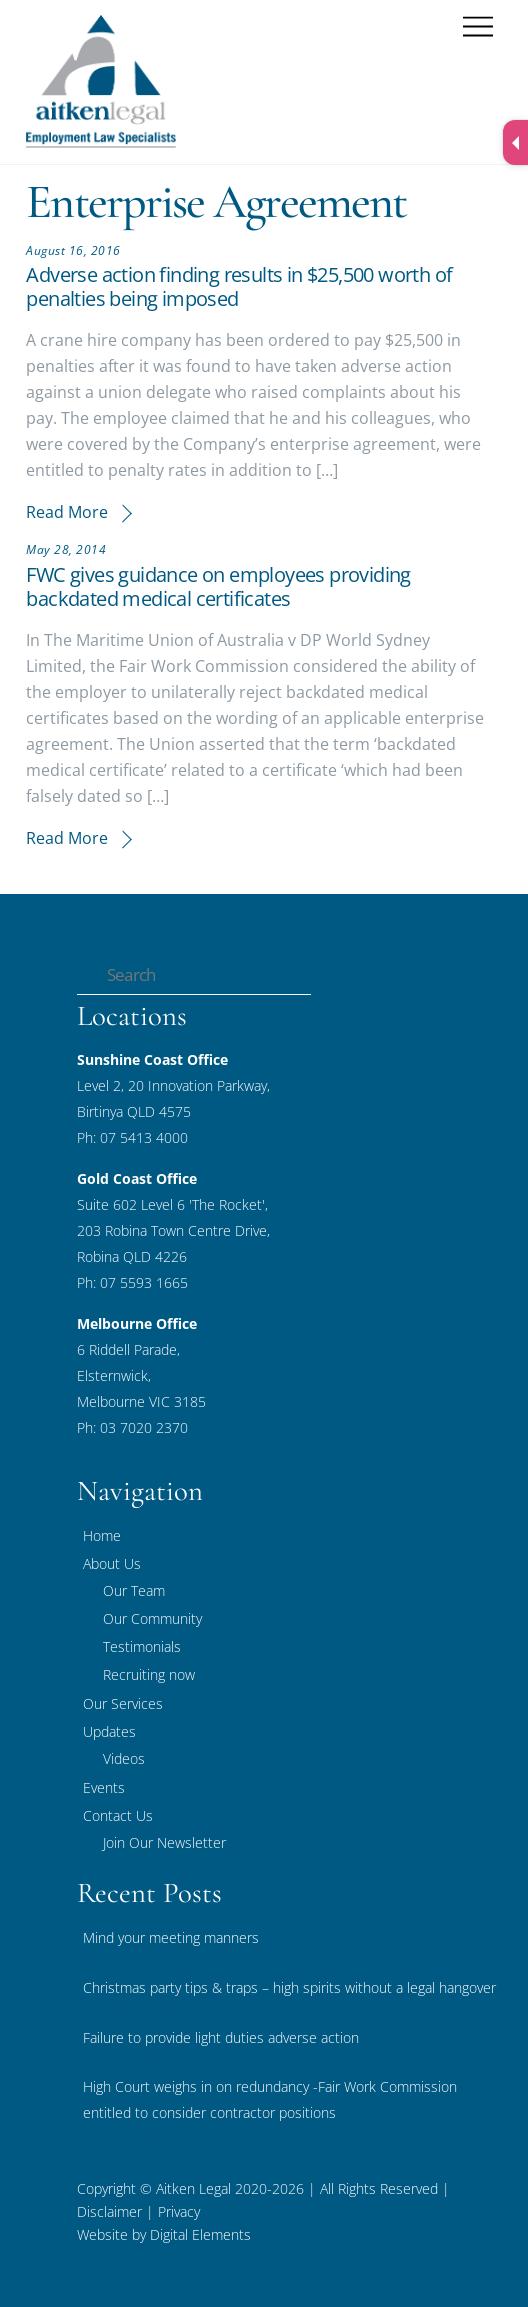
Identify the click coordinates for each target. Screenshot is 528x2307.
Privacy (177, 2211)
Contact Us (118, 1815)
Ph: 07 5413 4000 (132, 1137)
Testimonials (142, 1646)
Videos (124, 1758)
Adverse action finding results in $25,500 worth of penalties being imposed (239, 286)
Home (102, 1535)
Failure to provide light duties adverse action (221, 2037)
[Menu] (478, 27)
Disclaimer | (115, 2211)
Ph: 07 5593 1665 (132, 1282)
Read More (67, 512)
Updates (109, 1731)
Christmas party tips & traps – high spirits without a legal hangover (289, 1987)
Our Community (152, 1618)
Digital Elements (200, 2234)
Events (104, 1787)
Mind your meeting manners (171, 1937)
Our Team (134, 1590)
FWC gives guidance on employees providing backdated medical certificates (218, 586)
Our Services (123, 1703)
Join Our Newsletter (164, 1842)
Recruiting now (149, 1674)
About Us (112, 1563)
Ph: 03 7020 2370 (132, 1427)
